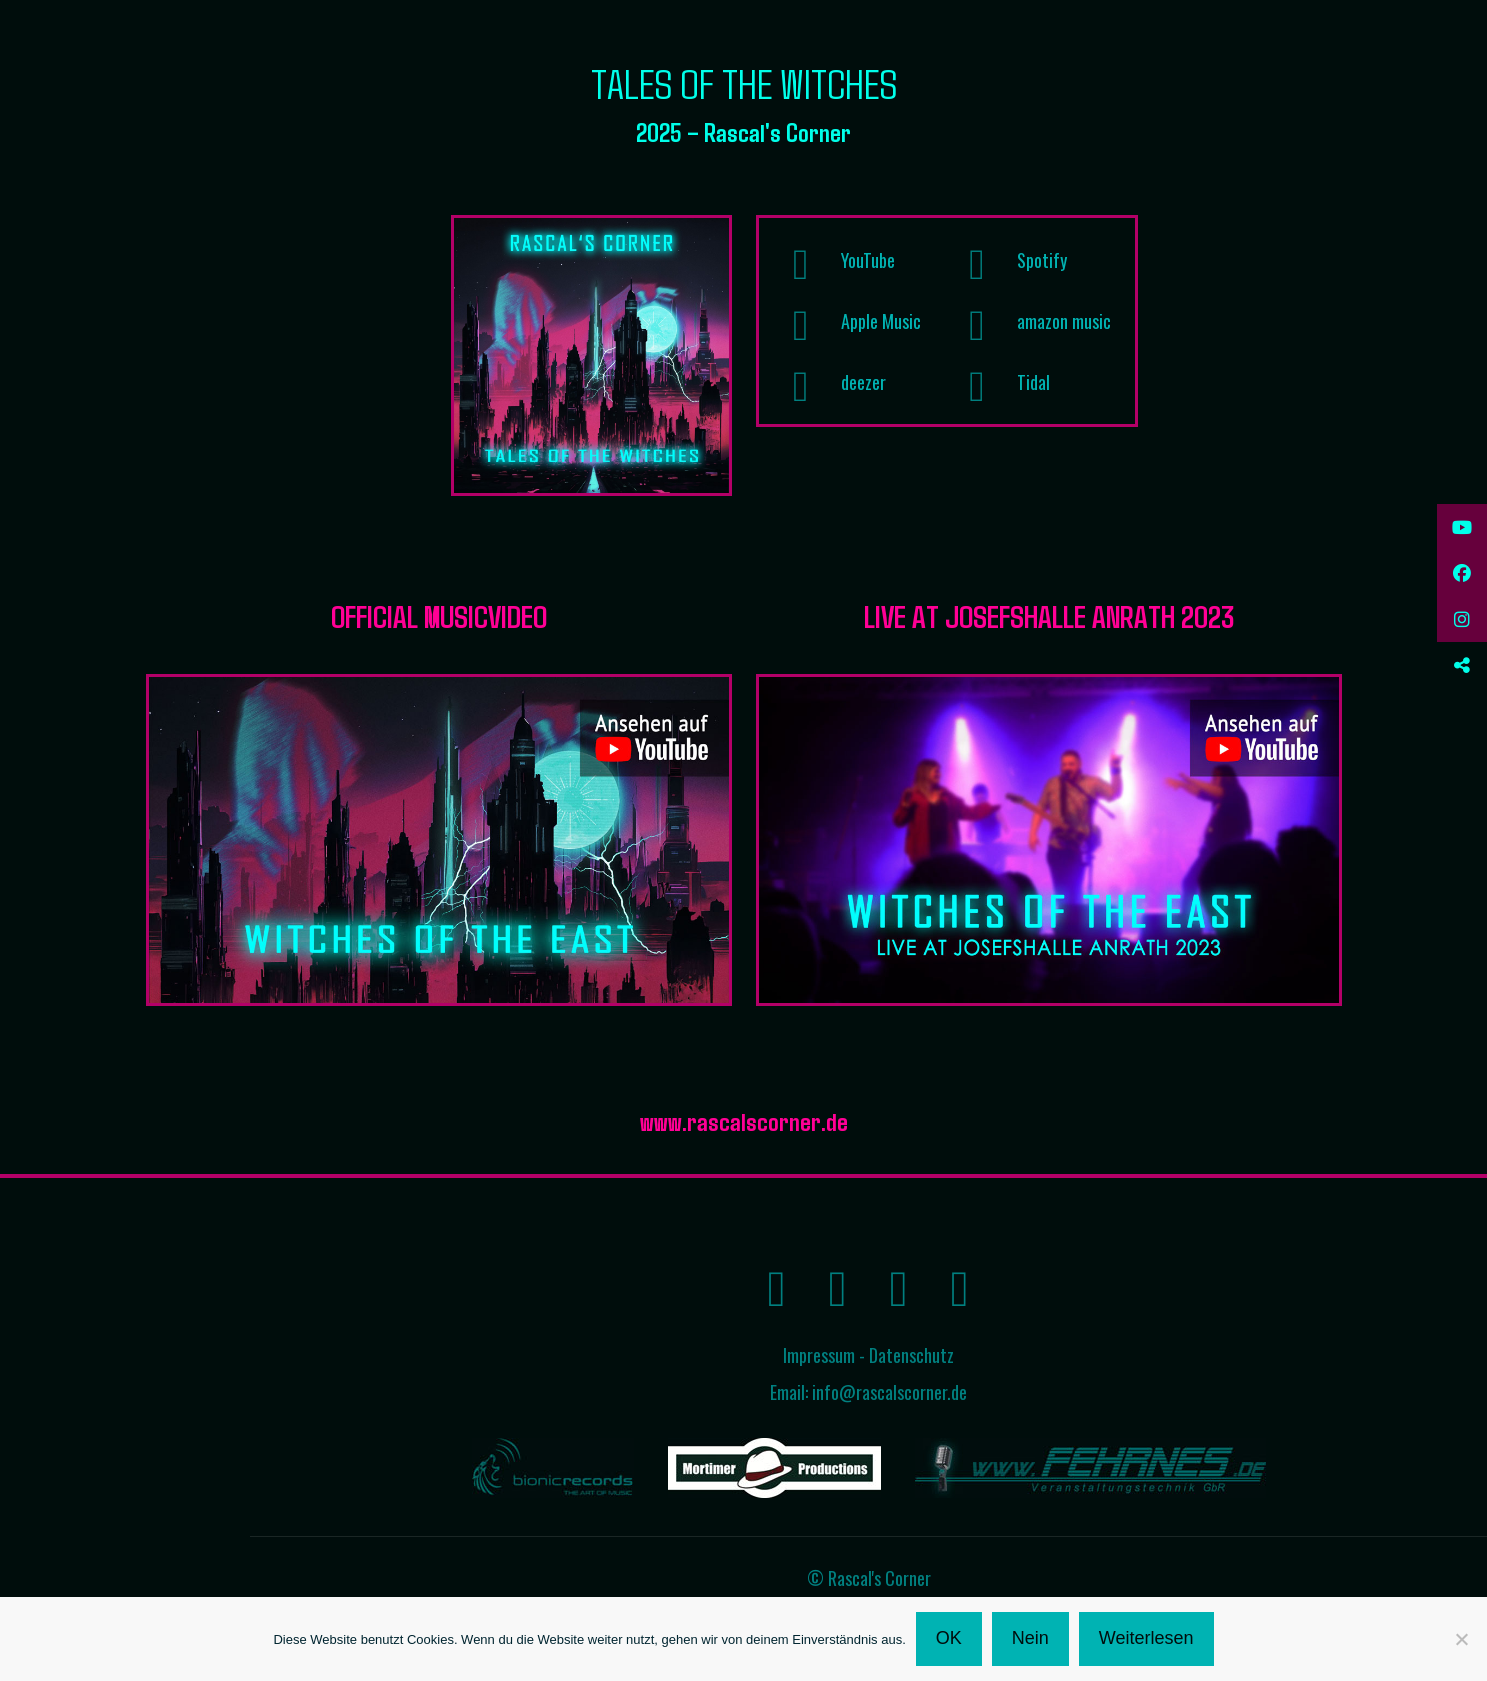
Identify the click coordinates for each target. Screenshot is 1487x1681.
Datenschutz (911, 1355)
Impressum (819, 1355)
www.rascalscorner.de (744, 1120)
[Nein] (1462, 1639)
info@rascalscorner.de (889, 1392)
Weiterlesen (1146, 1638)
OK (949, 1638)
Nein (1030, 1638)
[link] (591, 355)
